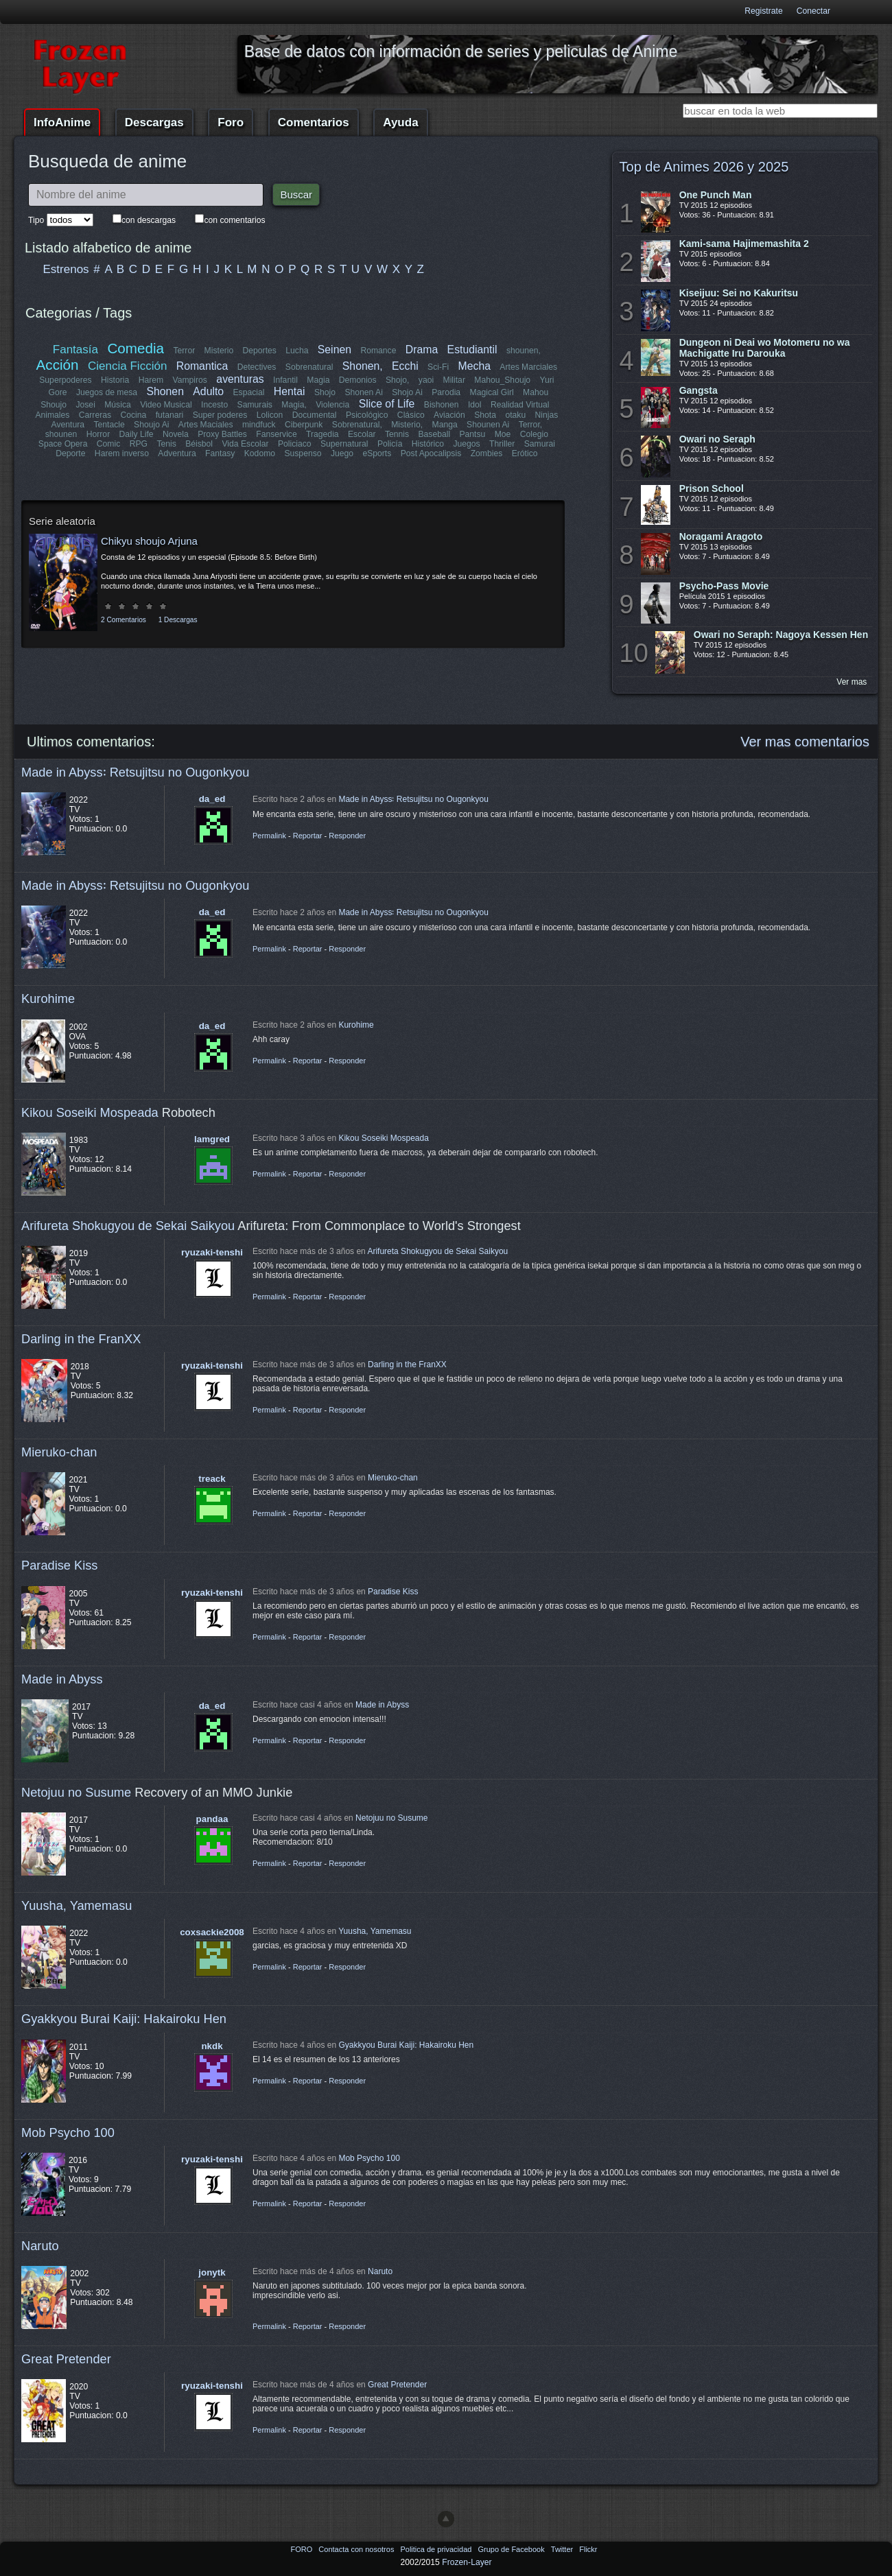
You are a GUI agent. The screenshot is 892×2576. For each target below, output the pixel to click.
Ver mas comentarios (804, 741)
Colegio (534, 434)
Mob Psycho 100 (68, 2132)
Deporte (70, 453)
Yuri (547, 380)
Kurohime (48, 998)
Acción (57, 365)
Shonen (164, 391)
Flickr (588, 2549)
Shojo (325, 392)
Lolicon (270, 415)
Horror (98, 434)
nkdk (211, 2046)
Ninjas (547, 415)
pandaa (212, 1819)
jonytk (211, 2272)
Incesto (214, 405)
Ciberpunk (303, 424)
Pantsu (472, 434)
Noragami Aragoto (721, 536)
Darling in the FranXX (81, 1339)
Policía (390, 444)
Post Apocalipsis (431, 453)
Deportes (260, 350)
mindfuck (259, 424)
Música (117, 405)
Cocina (133, 415)
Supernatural (344, 444)
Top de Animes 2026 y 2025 (704, 166)
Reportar (307, 835)
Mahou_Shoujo (502, 380)
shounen (61, 434)
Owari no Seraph (717, 439)
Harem (151, 380)
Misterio (219, 350)
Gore (57, 392)
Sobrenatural (309, 367)
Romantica (202, 366)
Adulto (208, 391)
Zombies (487, 453)
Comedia (135, 348)
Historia (115, 380)
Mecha (474, 366)
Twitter (563, 2549)
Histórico (428, 444)
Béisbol (199, 444)
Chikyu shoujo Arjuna (149, 541)
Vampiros (190, 380)
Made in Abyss (62, 1679)
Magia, (294, 405)
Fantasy (220, 453)
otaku (515, 415)
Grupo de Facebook (512, 2549)
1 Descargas (178, 620)
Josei (85, 405)
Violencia (332, 405)
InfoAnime (62, 122)
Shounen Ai (488, 424)
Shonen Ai (363, 392)
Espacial (249, 392)
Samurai (539, 444)
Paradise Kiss (59, 1565)
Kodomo (259, 453)
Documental (314, 415)
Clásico (411, 415)
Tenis (166, 444)
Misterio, (407, 424)
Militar (454, 380)
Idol (475, 405)
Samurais (254, 405)
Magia (318, 380)
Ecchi (405, 366)
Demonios (358, 380)
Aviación (449, 415)
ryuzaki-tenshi (212, 1252)
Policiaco (295, 444)
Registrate (763, 11)
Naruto (40, 2245)
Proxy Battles (222, 434)
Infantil (285, 380)
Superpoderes (65, 380)
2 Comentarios (123, 620)
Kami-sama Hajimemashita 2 (744, 243)
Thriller (502, 444)
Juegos (467, 444)
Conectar (813, 11)
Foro (231, 122)
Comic (108, 444)
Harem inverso (122, 453)
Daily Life (136, 434)
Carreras (95, 415)
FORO (302, 2549)
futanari (170, 415)
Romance (378, 350)
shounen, (523, 350)
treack (211, 1479)
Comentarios (313, 122)
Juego (342, 453)
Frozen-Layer (466, 2562)
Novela (176, 434)
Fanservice (276, 434)
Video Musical (165, 405)
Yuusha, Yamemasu (76, 1905)
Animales (52, 415)
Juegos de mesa (106, 392)
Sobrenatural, (357, 424)
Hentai (289, 391)
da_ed (212, 799)
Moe (503, 434)
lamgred (212, 1139)
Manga (445, 424)
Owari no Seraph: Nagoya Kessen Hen (781, 634)
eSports (376, 453)
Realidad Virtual (520, 405)
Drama (422, 349)
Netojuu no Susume (76, 1792)
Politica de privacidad (436, 2549)
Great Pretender (66, 2359)
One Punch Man (715, 194)
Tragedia (322, 434)
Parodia (446, 392)
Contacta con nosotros (357, 2549)
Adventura (177, 453)
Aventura (67, 424)
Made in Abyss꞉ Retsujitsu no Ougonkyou (135, 772)
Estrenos (66, 269)
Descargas (154, 122)
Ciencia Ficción (127, 366)
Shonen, (362, 366)
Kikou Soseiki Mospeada (90, 1112)
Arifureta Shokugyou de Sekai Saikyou (128, 1225)
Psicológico (367, 415)
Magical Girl (492, 392)
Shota (485, 415)
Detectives (257, 367)
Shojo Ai (407, 392)
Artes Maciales (205, 424)
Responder (347, 835)
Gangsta (698, 390)
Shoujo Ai (151, 424)
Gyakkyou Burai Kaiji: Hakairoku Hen (123, 2018)
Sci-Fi (438, 367)
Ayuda (400, 122)
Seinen (334, 349)
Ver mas (851, 682)
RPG (139, 444)
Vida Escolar (245, 444)
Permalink (269, 835)
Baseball (434, 434)
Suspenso (302, 453)
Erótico (525, 453)
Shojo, (397, 380)
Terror (184, 350)
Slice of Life (387, 404)
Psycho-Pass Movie (724, 585)
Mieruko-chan (59, 1452)
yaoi (426, 380)
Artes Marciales (528, 367)
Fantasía (75, 349)
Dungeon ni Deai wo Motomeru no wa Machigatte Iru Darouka (764, 348)
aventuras (239, 379)
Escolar (362, 434)
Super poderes (220, 415)
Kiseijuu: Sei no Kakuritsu (738, 292)
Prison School (711, 488)
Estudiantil (472, 349)
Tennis (397, 434)
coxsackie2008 (212, 1932)
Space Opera (63, 444)
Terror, (530, 424)
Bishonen (441, 405)
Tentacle (108, 424)
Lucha (296, 350)
